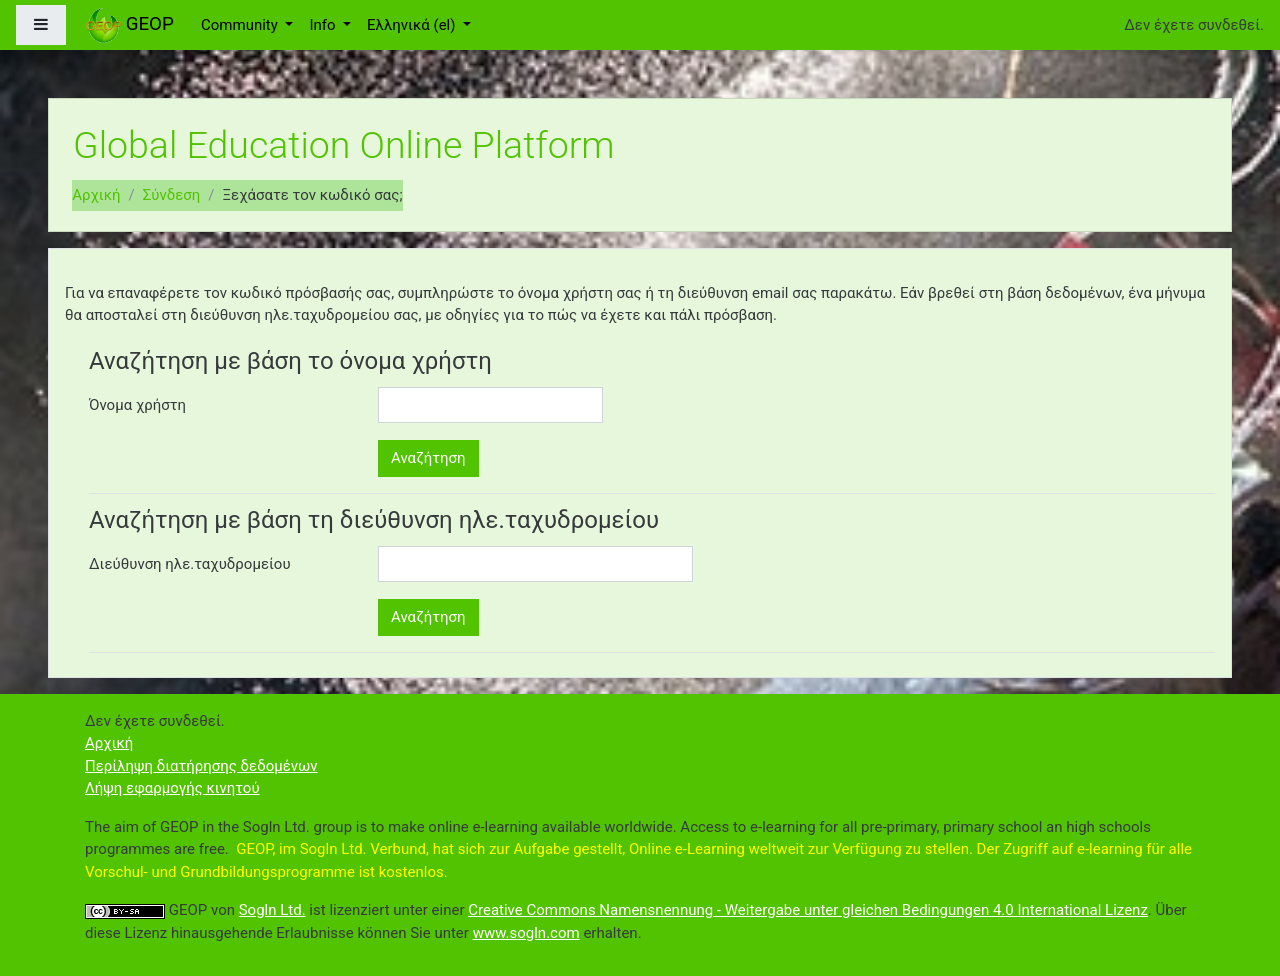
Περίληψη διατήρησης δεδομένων (201, 766)
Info (324, 25)
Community (241, 25)
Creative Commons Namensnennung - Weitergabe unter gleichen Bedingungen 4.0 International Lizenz (808, 910)
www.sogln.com (526, 933)
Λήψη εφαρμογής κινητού (172, 788)
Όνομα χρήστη (137, 405)
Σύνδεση (172, 195)
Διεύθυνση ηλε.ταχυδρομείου (190, 564)
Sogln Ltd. (272, 910)
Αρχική (96, 195)
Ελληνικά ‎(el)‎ (413, 25)
